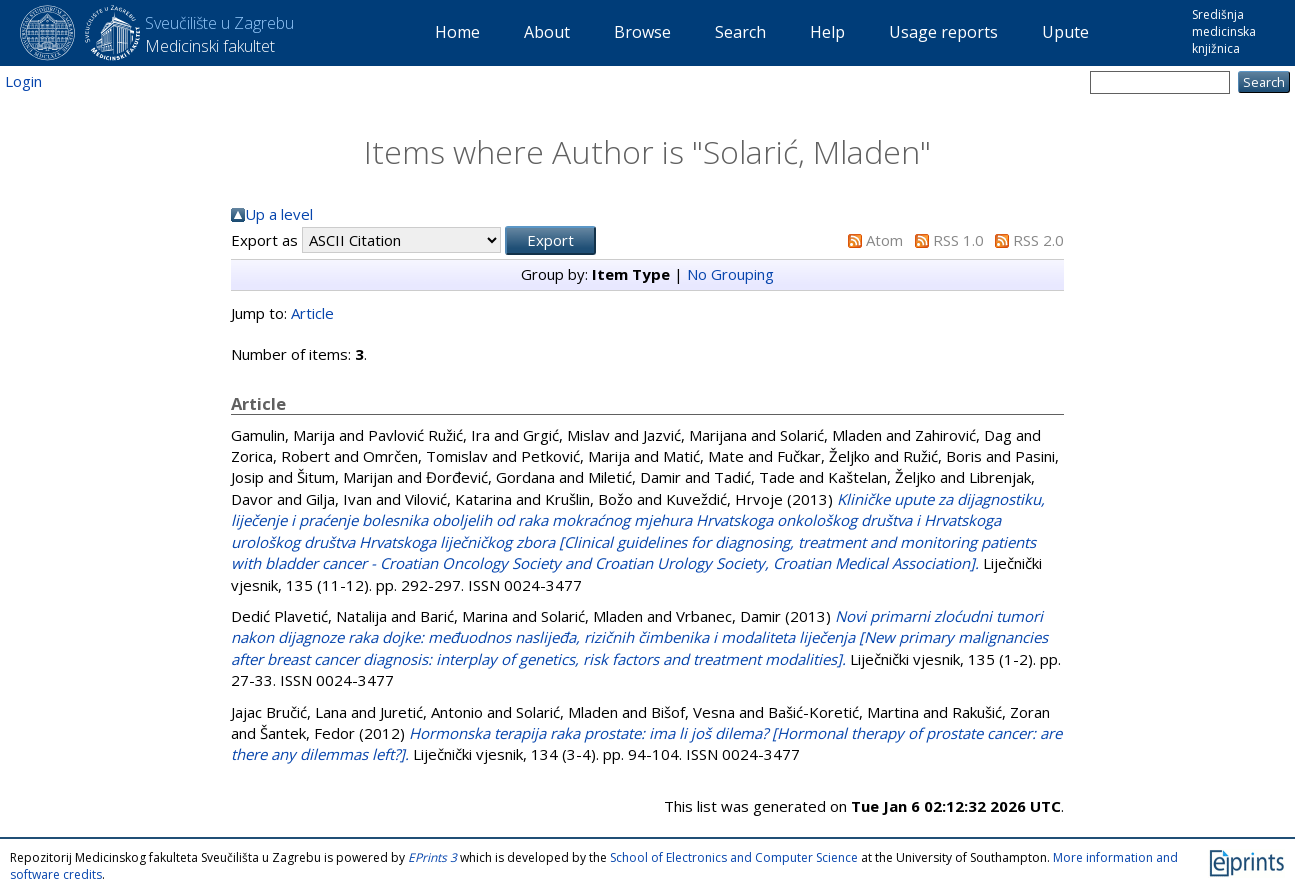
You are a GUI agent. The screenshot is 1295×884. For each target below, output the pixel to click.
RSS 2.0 (1038, 240)
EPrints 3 (432, 857)
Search (740, 32)
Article (312, 313)
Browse (642, 32)
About (547, 32)
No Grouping (730, 274)
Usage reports (943, 32)
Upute (1065, 32)
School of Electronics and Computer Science (734, 857)
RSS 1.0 (958, 240)
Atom (884, 240)
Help (827, 32)
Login (23, 81)
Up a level (279, 214)
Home (457, 32)
